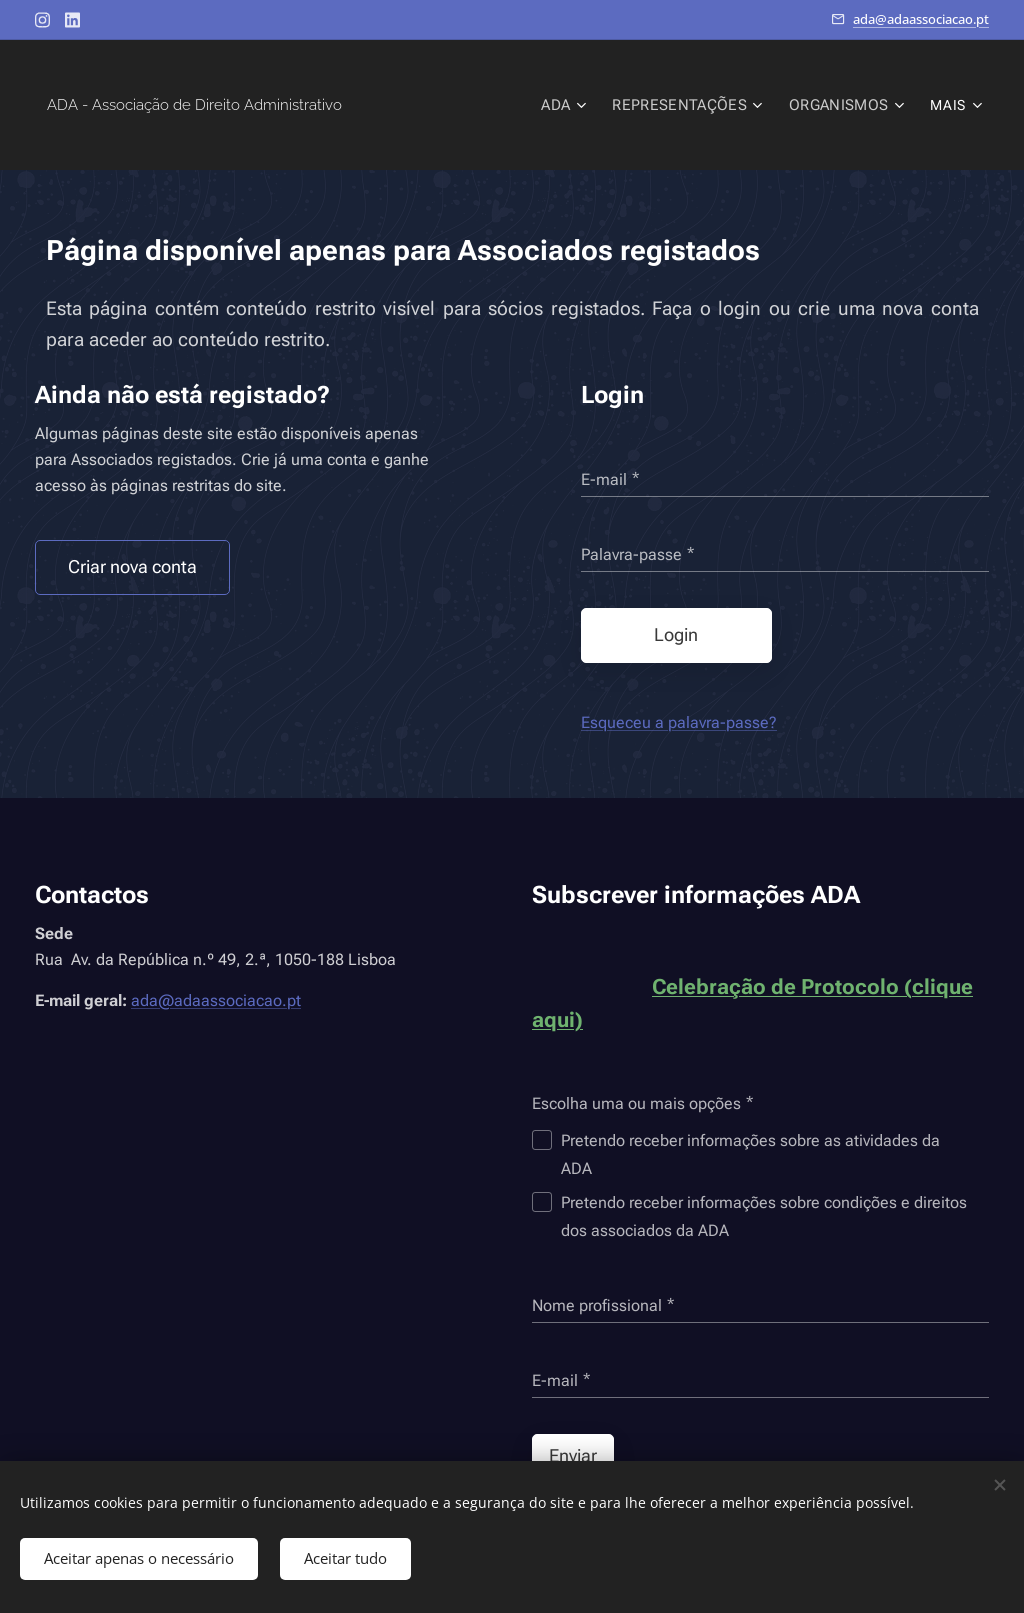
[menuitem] (434, 105)
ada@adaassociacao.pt (921, 19)
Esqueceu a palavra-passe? (679, 722)
